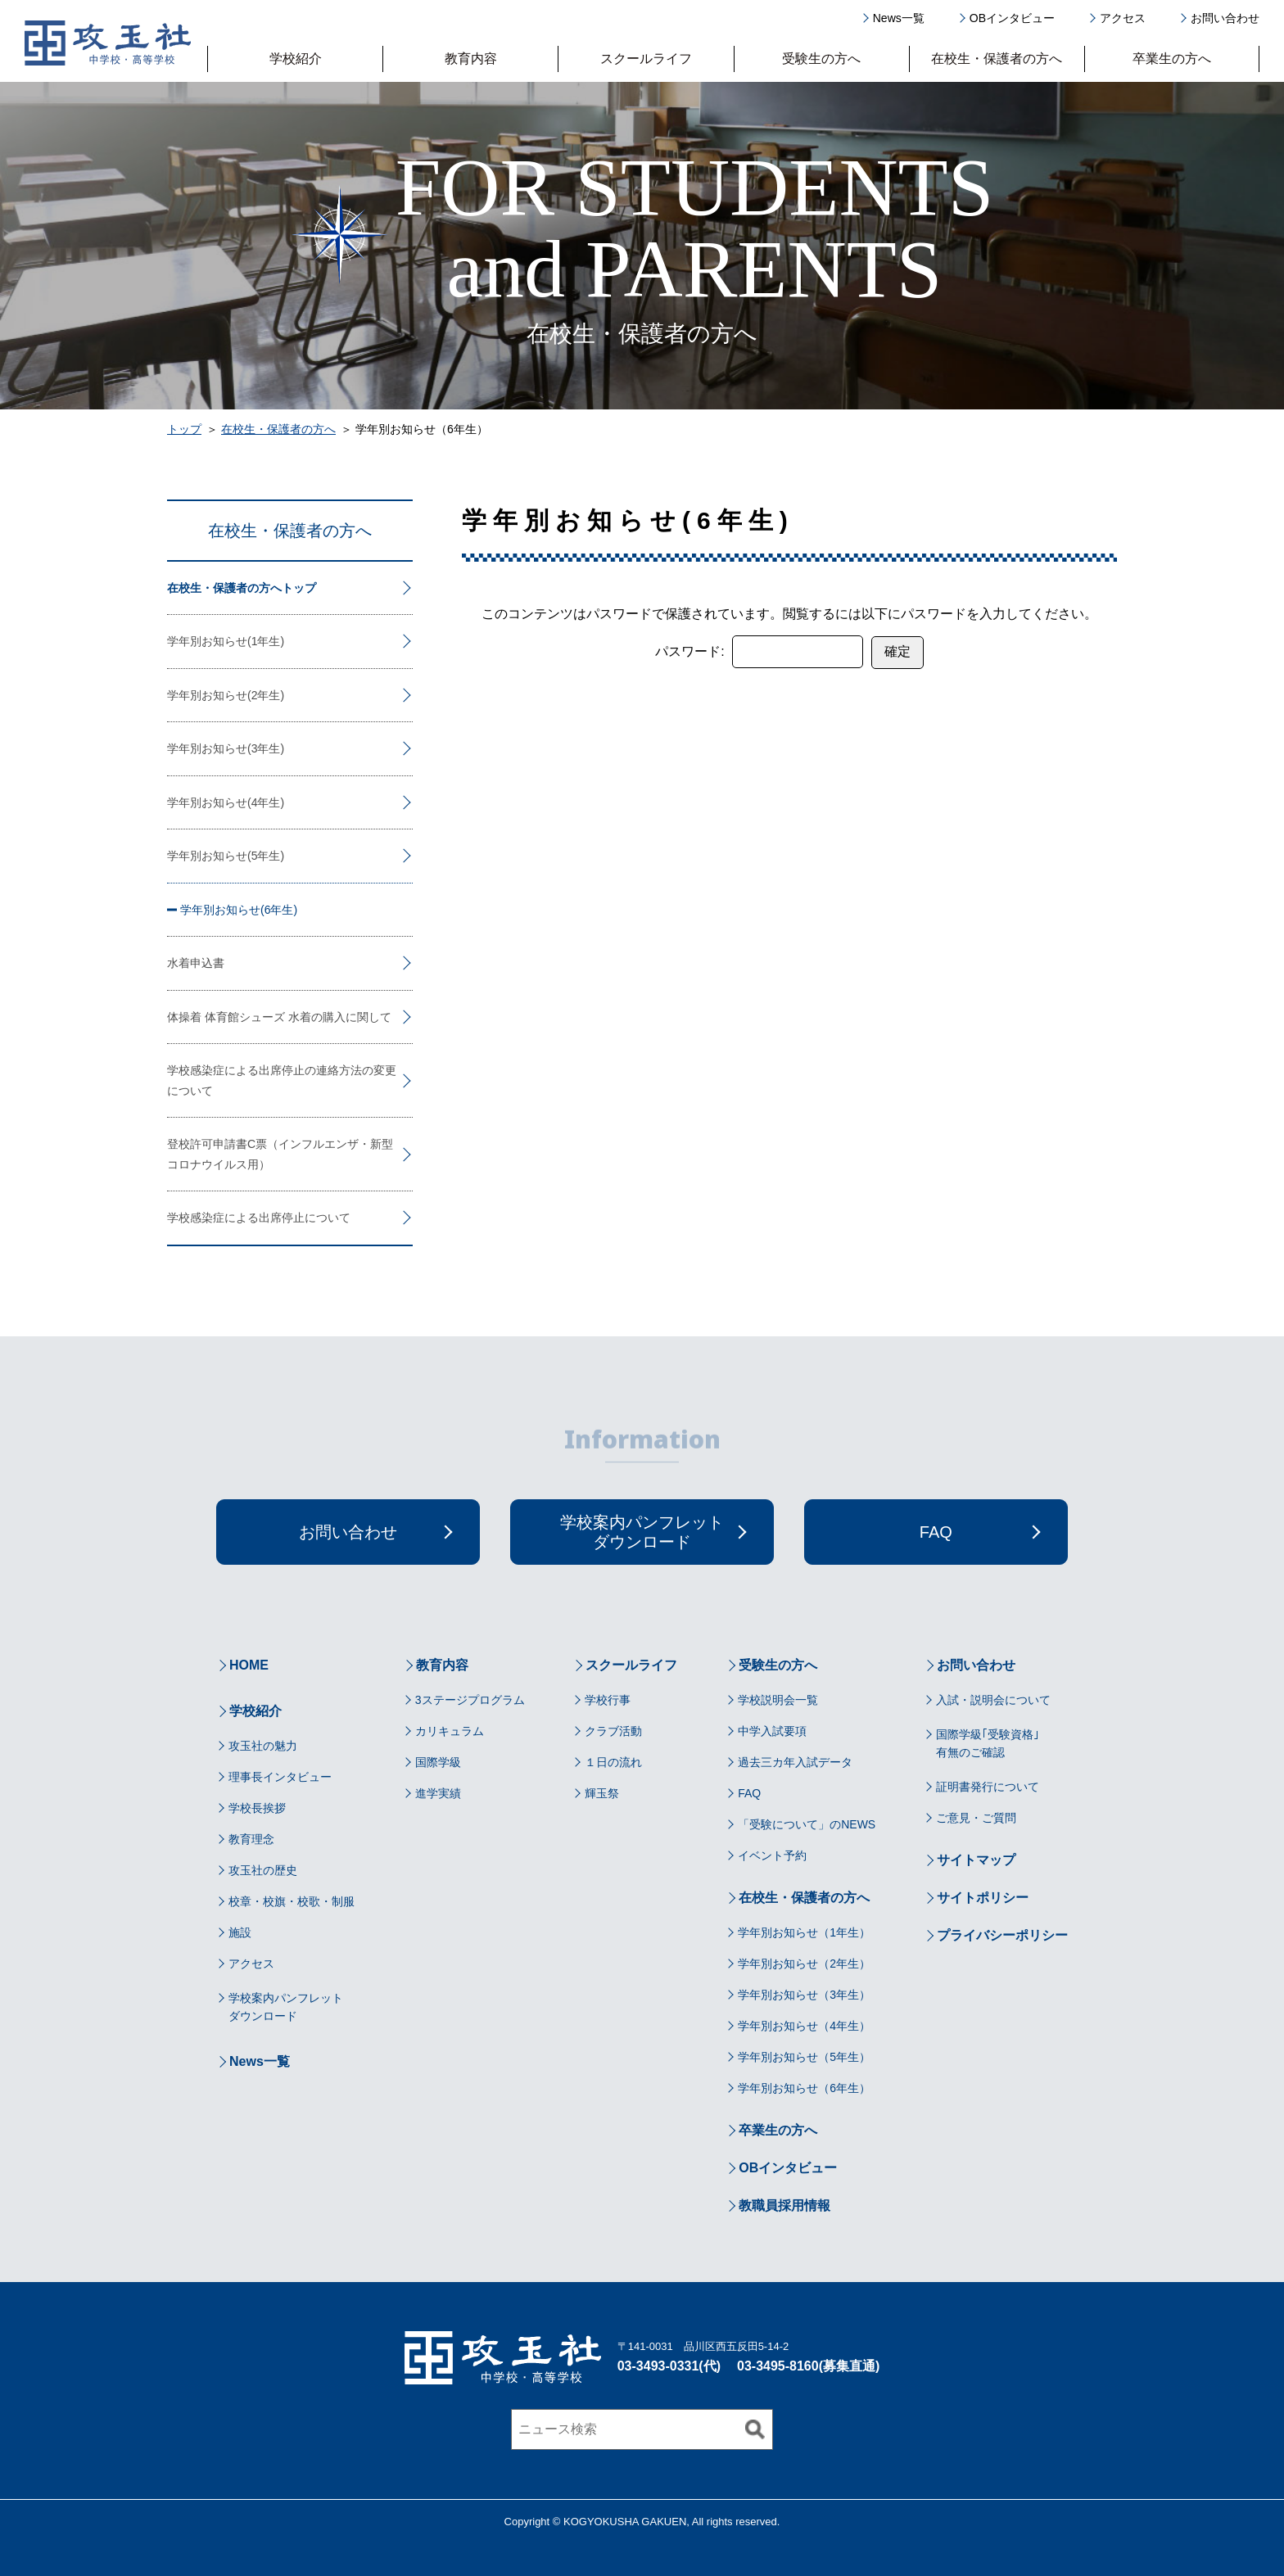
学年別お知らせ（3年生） (804, 1994)
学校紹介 (295, 59)
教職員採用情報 (784, 2205)
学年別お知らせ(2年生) (225, 695)
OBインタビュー (1012, 18)
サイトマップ (976, 1860)
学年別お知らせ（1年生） (804, 1932)
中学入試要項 (772, 1731)
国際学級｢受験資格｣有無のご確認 (987, 1743)
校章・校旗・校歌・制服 (291, 1901)
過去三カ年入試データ (795, 1762)
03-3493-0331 (658, 2366)
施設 (239, 1932)
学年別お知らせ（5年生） (804, 2056)
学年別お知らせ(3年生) (225, 748)
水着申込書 (195, 962)
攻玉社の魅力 (262, 1745)
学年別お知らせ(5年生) (225, 855)
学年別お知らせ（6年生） (804, 2088)
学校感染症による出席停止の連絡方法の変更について (281, 1080)
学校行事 (608, 1699)
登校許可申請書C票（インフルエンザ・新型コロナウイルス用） (280, 1154)
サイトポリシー (983, 1898)
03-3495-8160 (778, 2366)
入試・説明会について (993, 1699)
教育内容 (471, 59)
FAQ (749, 1793)
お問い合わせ (1225, 18)
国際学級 (438, 1762)
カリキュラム (449, 1731)
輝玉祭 (602, 1793)
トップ (184, 429)
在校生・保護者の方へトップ (241, 587)
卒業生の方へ (1172, 59)
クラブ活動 (613, 1731)
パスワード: (759, 651)
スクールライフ (646, 59)
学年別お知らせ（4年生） (804, 2025)
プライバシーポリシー (1002, 1935)
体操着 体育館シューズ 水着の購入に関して (279, 1017)
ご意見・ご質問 (976, 1817)
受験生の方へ (821, 59)
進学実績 (438, 1793)
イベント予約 (772, 1855)
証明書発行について (987, 1786)
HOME (249, 1665)
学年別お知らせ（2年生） (804, 1963)
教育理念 (251, 1839)
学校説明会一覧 (778, 1699)
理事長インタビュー (280, 1776)
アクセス (1123, 18)
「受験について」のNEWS (806, 1824)
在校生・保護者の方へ (996, 59)
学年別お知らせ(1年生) (225, 641)
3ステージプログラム (470, 1699)
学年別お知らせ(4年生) (225, 802)
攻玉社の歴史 (262, 1870)
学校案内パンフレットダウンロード (285, 2006)
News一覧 (899, 18)
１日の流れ (613, 1762)
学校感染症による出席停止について (258, 1217)
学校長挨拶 (257, 1807)
